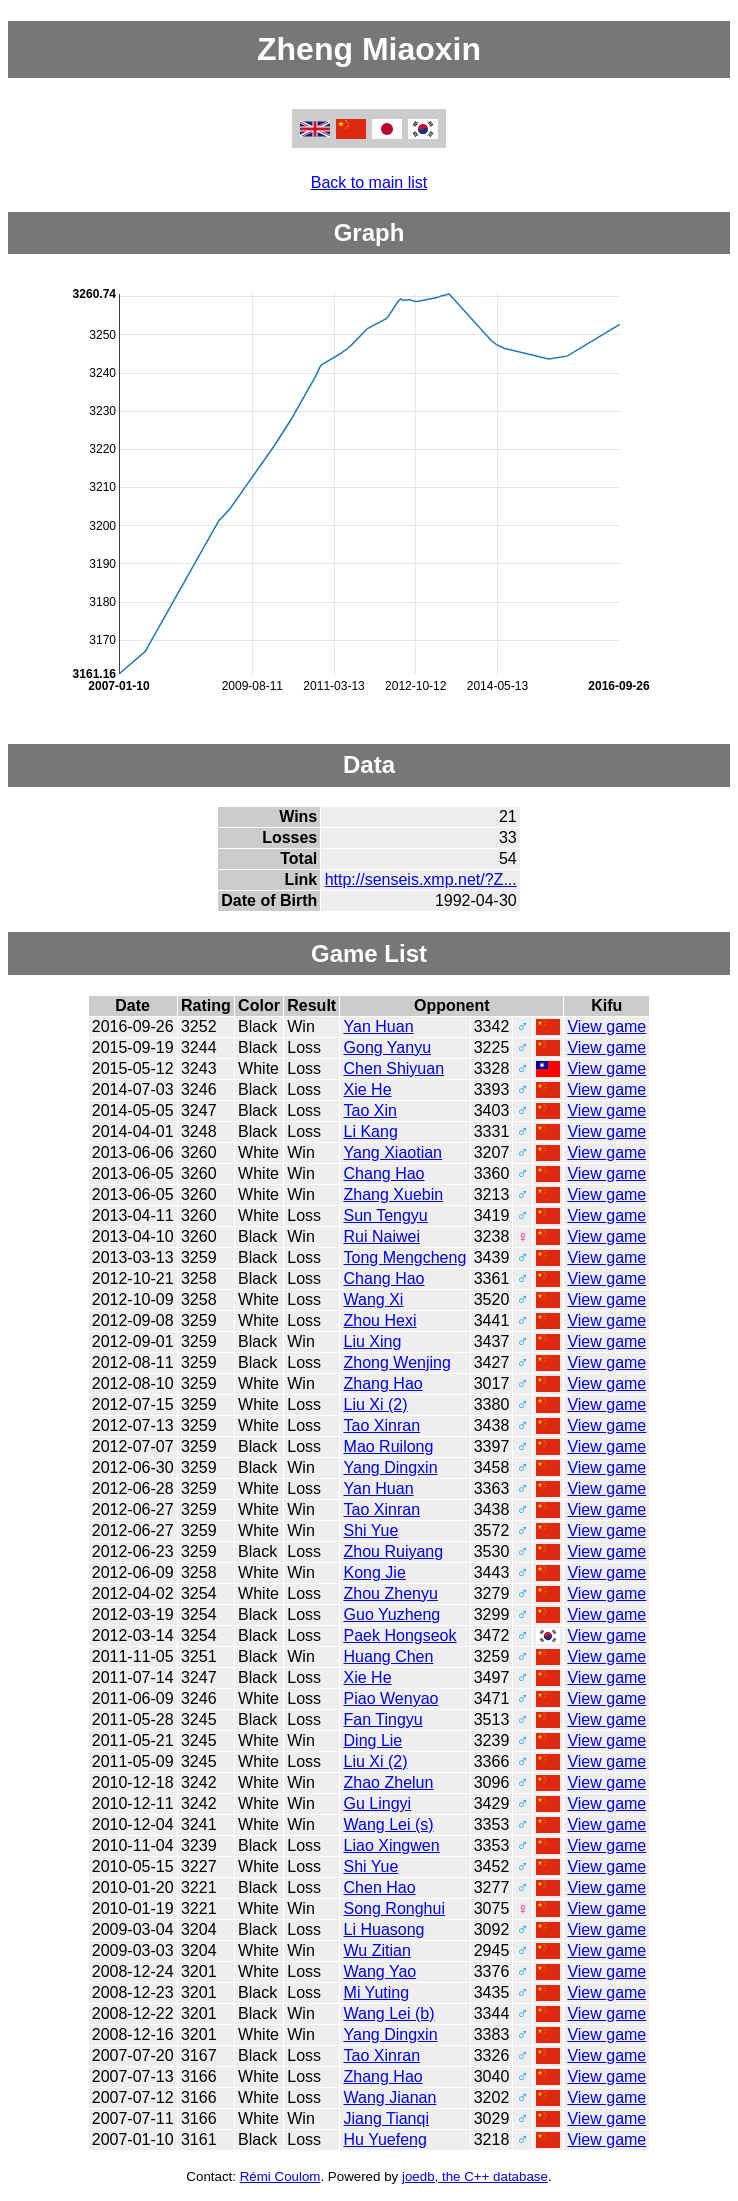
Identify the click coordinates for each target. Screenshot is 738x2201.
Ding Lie (373, 1740)
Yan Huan (379, 1026)
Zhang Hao (383, 1383)
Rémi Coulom (280, 2176)
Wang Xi (374, 1299)
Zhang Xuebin (394, 1194)
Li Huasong (384, 1929)
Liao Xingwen (392, 1845)
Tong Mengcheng (405, 1257)
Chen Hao (380, 1887)
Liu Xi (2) (376, 1404)
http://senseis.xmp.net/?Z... (421, 879)
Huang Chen (389, 1656)
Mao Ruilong (389, 1446)
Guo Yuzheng (392, 1614)
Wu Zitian (377, 1950)
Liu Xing (373, 1341)
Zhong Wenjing (397, 1362)
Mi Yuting (377, 1992)
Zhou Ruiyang (394, 1551)
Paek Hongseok (400, 1635)
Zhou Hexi (380, 1320)
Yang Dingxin (391, 1467)
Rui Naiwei (382, 1236)
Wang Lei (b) (389, 2013)
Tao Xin (370, 1110)
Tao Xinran (382, 1425)
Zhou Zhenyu (391, 1593)
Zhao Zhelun (389, 1782)
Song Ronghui (394, 1908)
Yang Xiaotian (393, 1152)
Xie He (368, 1089)
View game (606, 1026)
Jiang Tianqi (386, 2118)
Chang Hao (384, 1173)
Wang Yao (380, 1971)
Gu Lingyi (378, 1803)
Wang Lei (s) (389, 1824)
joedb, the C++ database (475, 2176)
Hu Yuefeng (385, 2139)
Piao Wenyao (391, 1698)
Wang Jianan (390, 2097)
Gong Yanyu (387, 1047)
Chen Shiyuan (394, 1068)
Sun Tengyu (386, 1215)
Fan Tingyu (383, 1719)
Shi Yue (371, 1530)
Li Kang (371, 1131)
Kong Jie (375, 1572)
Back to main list (369, 182)
